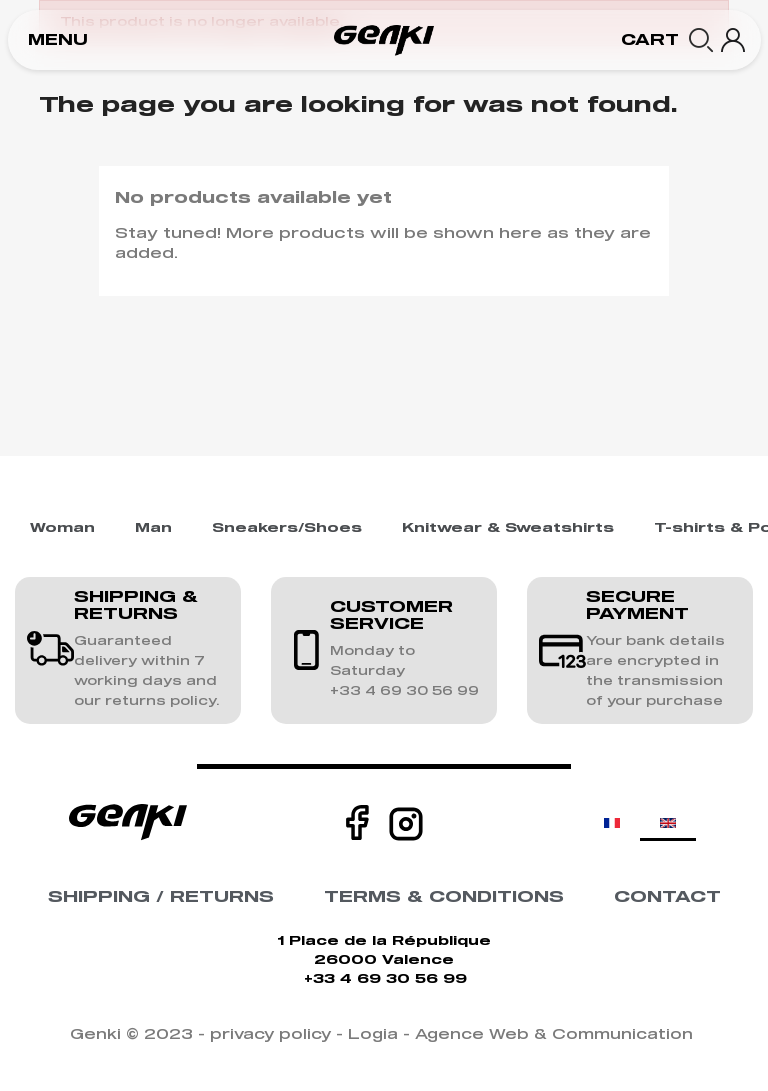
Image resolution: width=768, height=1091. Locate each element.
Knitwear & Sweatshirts (508, 528)
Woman (62, 528)
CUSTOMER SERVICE (391, 616)
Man (153, 528)
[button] (58, 40)
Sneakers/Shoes (287, 528)
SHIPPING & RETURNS (136, 606)
